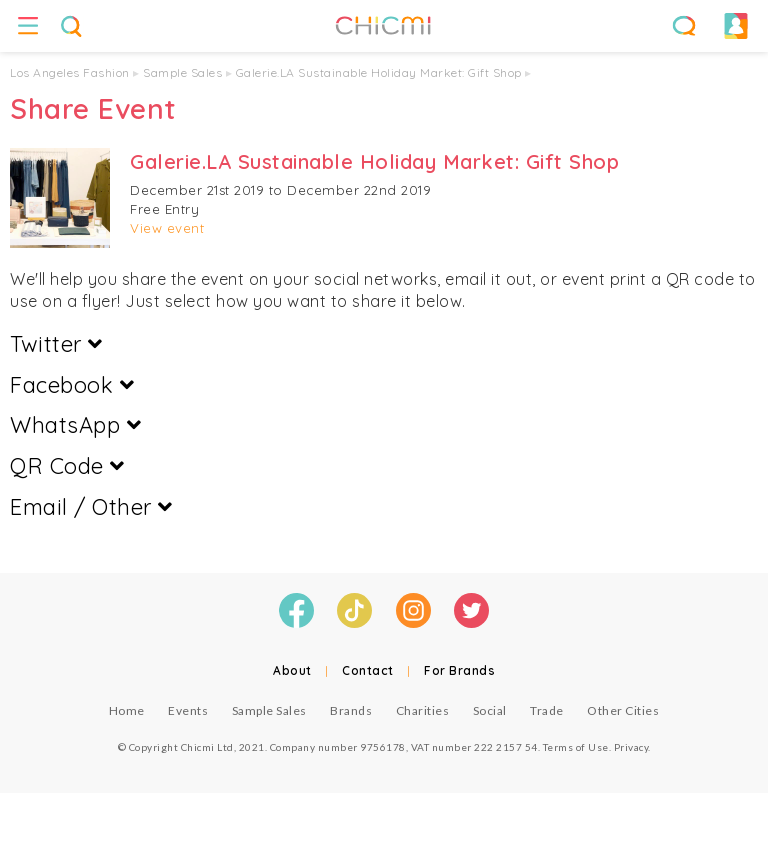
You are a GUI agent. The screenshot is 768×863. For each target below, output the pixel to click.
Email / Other (91, 507)
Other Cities (623, 710)
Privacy (631, 747)
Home (127, 710)
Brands (351, 710)
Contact (368, 670)
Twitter (56, 344)
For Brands (459, 670)
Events (188, 710)
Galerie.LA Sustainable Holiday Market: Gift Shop (379, 72)
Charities (423, 710)
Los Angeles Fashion (70, 72)
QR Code (67, 466)
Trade (547, 710)
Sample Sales (182, 72)
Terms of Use (576, 747)
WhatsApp (75, 425)
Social (490, 710)
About (292, 670)
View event (167, 228)
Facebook (72, 385)
